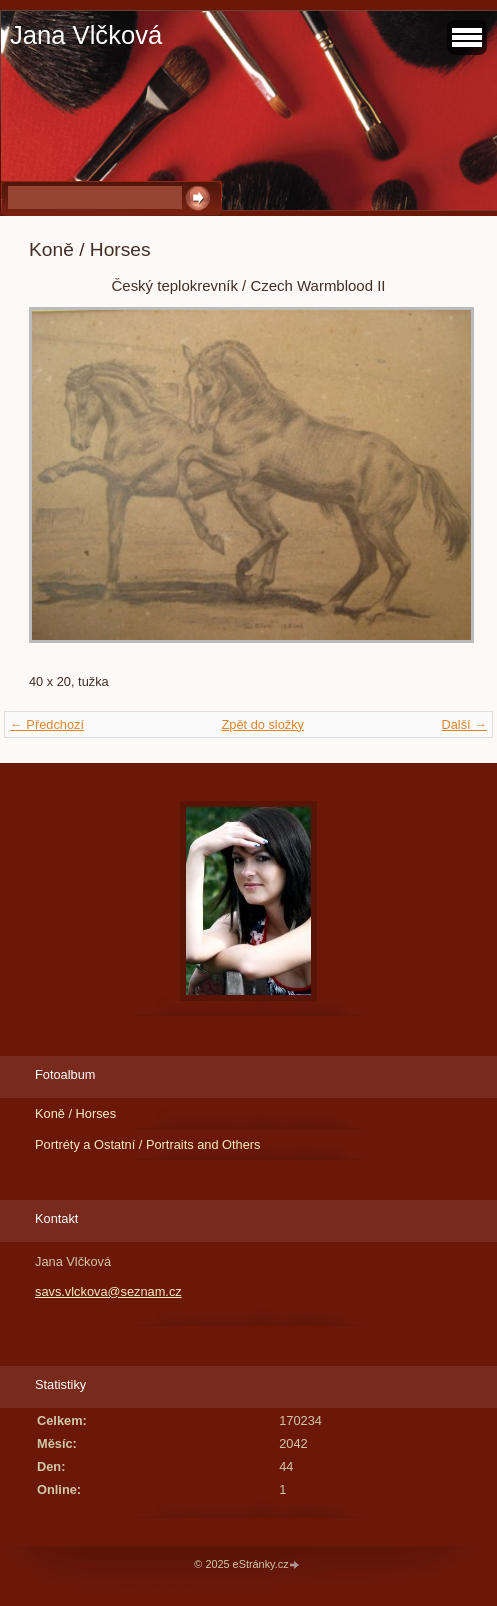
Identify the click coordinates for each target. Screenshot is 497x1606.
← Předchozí (47, 724)
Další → (464, 724)
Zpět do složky (262, 724)
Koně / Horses (75, 1113)
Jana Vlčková (86, 35)
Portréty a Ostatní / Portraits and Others (147, 1144)
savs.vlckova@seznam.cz (108, 1291)
